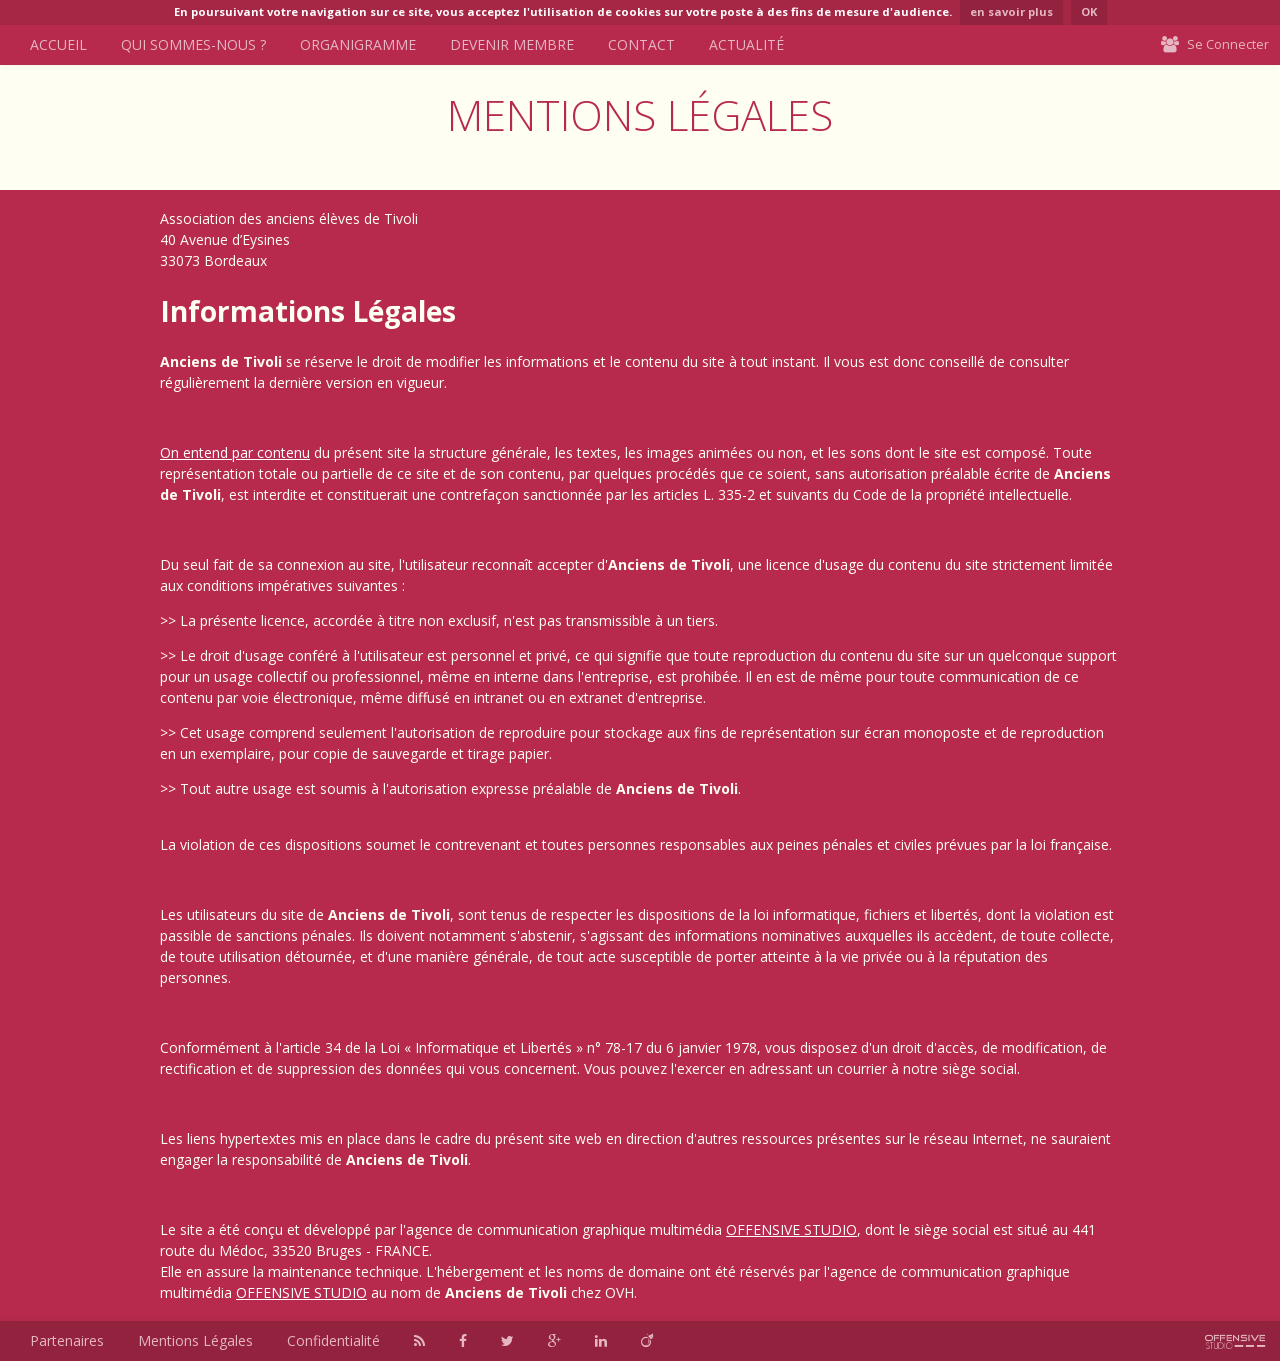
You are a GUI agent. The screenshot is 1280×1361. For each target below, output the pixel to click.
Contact (641, 44)
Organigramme (358, 44)
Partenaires (67, 1340)
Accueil (58, 44)
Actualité (746, 44)
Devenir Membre (512, 44)
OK (1089, 11)
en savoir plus (1011, 11)
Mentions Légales (195, 1340)
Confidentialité (333, 1340)
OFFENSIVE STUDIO (791, 1229)
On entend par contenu (235, 452)
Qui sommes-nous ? (193, 44)
